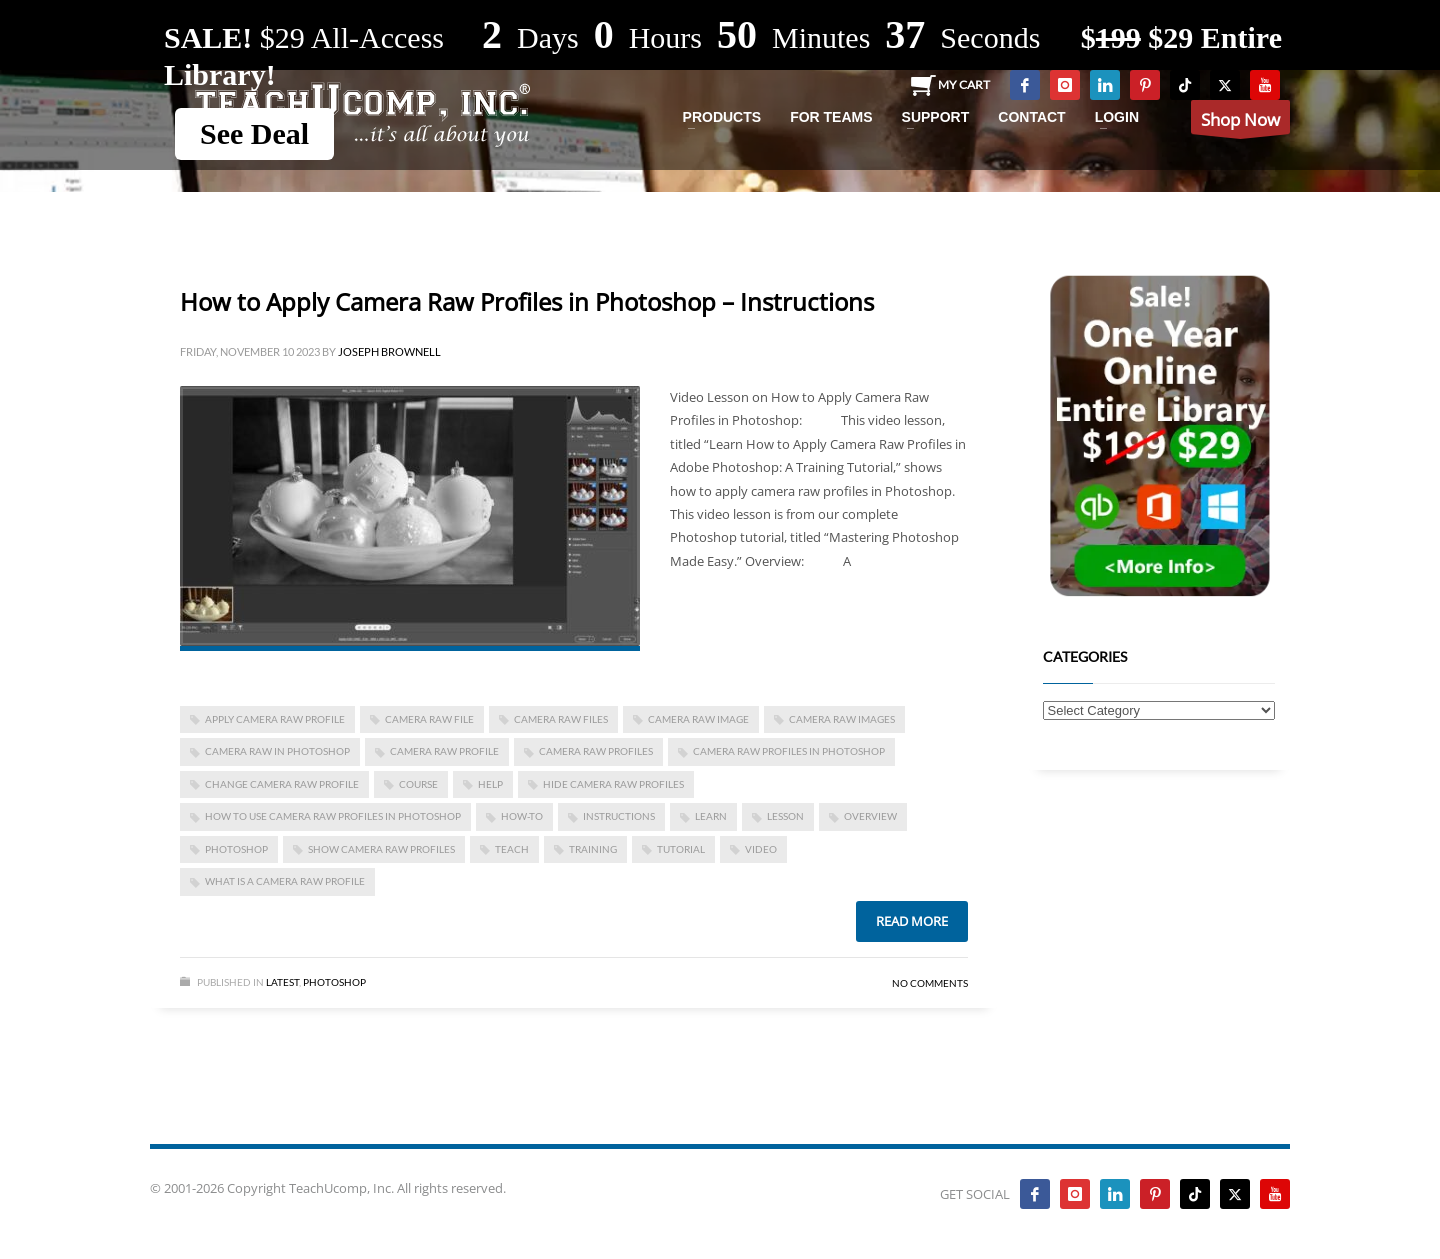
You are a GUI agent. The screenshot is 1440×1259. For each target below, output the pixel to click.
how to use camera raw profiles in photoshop (333, 816)
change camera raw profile (282, 784)
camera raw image (698, 719)
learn (711, 816)
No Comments (930, 983)
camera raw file (429, 719)
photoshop (236, 849)
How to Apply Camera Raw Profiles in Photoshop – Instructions (527, 301)
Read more (912, 921)
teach (512, 849)
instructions (619, 816)
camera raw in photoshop (277, 751)
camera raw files (561, 719)
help (490, 784)
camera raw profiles (596, 751)
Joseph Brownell (389, 351)
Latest (282, 982)
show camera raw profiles (381, 849)
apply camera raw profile (275, 719)
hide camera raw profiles (613, 784)
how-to (522, 816)
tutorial (681, 849)
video (761, 849)
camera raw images (842, 719)
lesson (785, 816)
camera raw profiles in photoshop (789, 751)
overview (870, 816)
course (418, 784)
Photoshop (334, 982)
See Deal (254, 133)
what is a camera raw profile (285, 881)
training (593, 849)
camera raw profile (444, 751)
